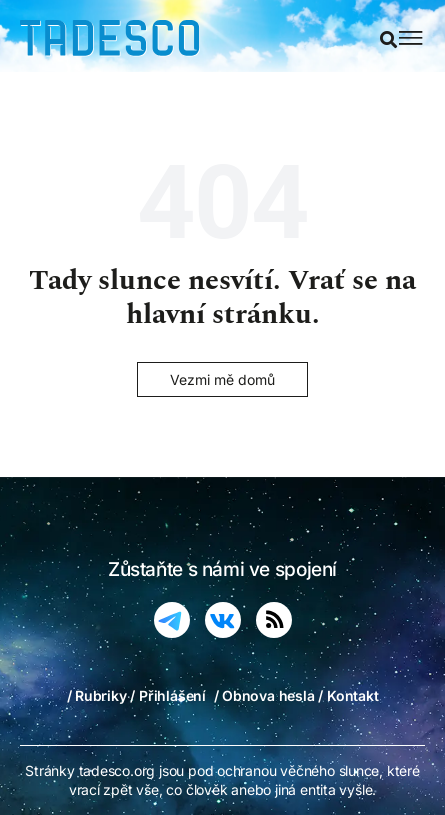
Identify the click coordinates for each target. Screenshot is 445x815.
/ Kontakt (348, 695)
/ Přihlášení (167, 695)
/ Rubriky (97, 695)
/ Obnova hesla (264, 695)
